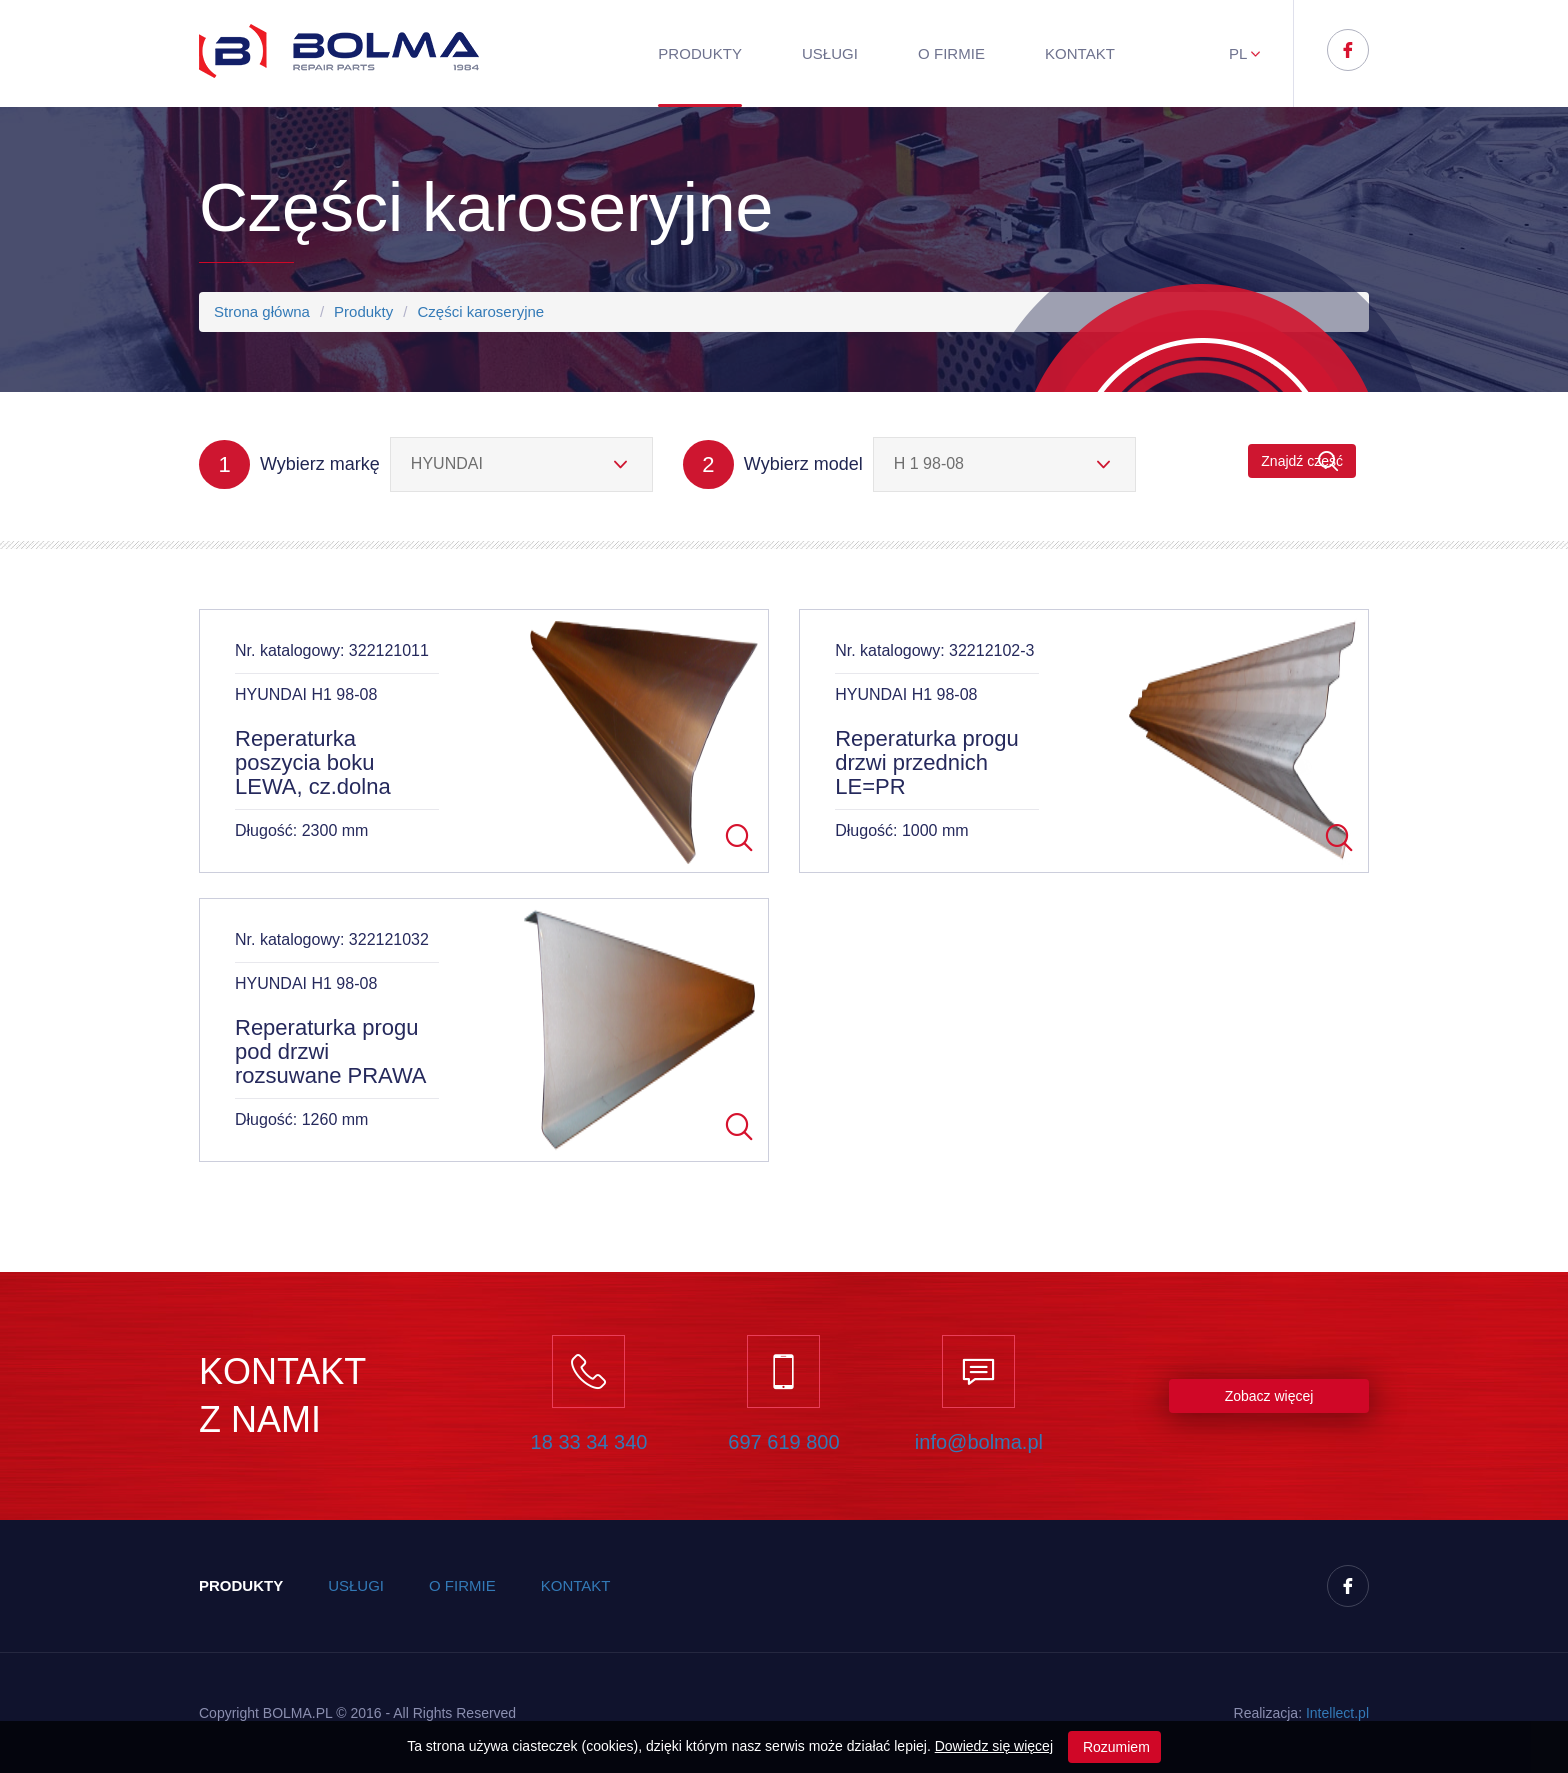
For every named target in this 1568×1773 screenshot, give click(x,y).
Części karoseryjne (480, 311)
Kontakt (1080, 53)
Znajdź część (1302, 461)
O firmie (951, 53)
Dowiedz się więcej (994, 1746)
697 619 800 (783, 1442)
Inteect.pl (1337, 1713)
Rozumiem (1114, 1747)
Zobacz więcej (1269, 1396)
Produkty (700, 53)
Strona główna (262, 311)
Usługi (830, 53)
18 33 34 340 (589, 1442)
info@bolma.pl (979, 1442)
